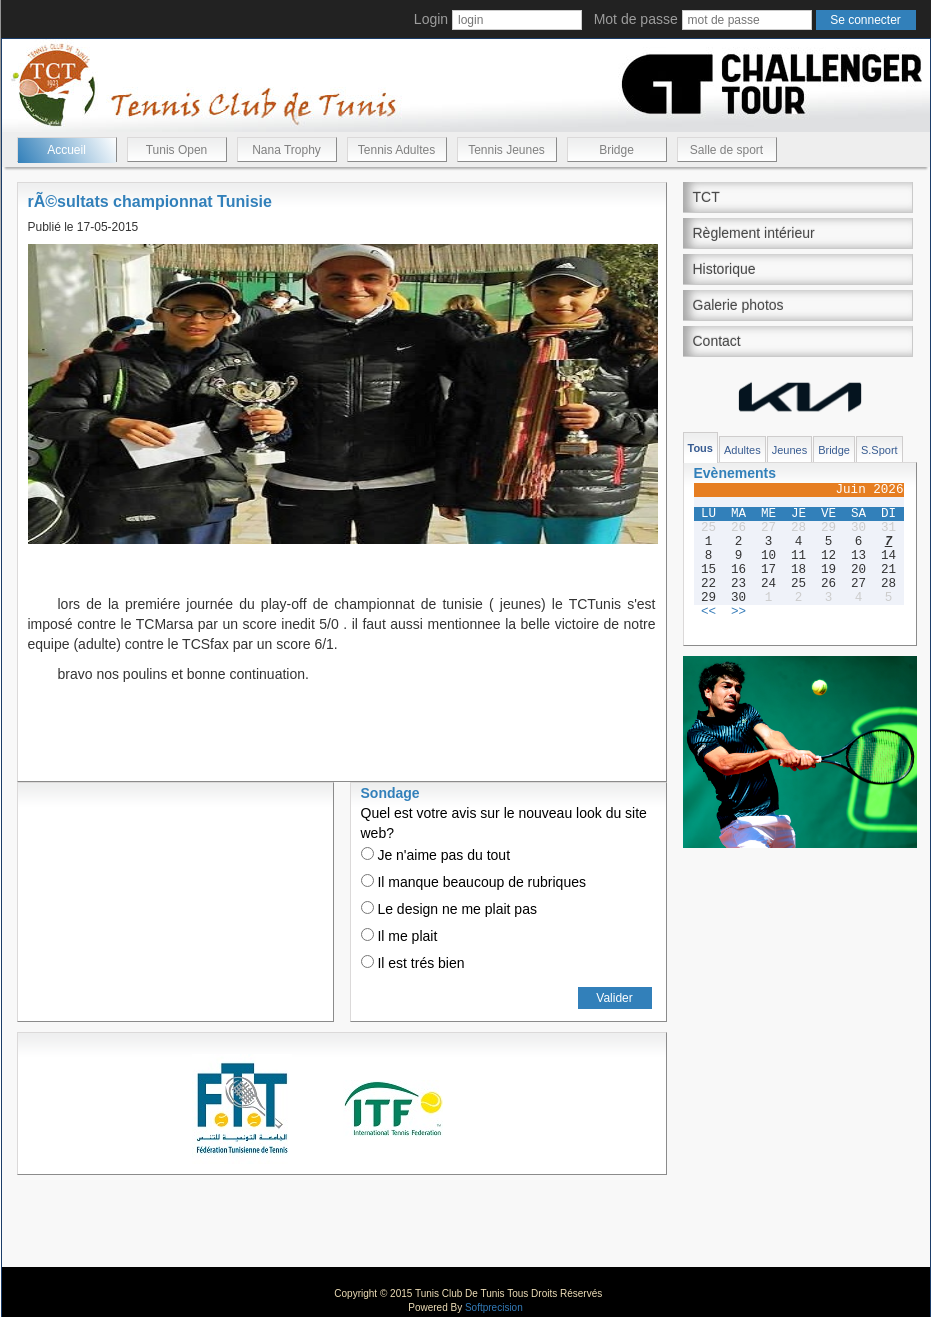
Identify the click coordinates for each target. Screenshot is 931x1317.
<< (708, 612)
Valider (614, 998)
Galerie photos (738, 305)
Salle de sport (726, 150)
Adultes (742, 450)
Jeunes (789, 450)
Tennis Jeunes (506, 150)
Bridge (616, 150)
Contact (717, 341)
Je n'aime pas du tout (436, 855)
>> (738, 612)
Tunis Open (177, 150)
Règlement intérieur (754, 233)
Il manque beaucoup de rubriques (473, 882)
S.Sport (879, 450)
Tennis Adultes (396, 150)
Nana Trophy (286, 150)
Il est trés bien (413, 963)
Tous (700, 448)
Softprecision (494, 1307)
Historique (724, 269)
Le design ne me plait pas (449, 909)
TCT (706, 197)
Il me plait (399, 936)
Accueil (66, 150)
